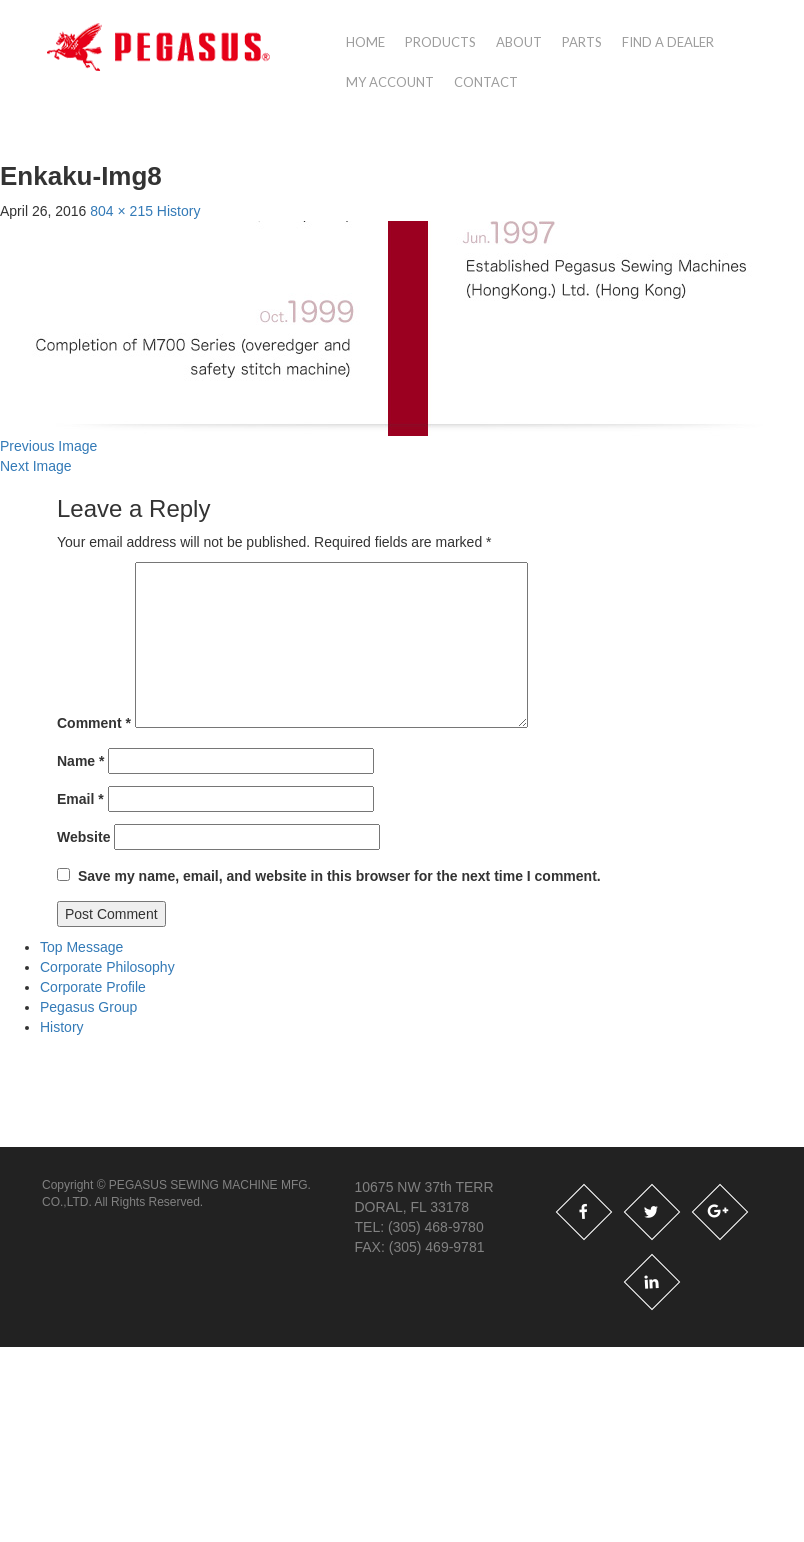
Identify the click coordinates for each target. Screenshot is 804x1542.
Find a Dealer (668, 42)
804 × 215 (121, 211)
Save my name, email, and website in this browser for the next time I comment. (339, 876)
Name (80, 761)
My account (390, 82)
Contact (486, 82)
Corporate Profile (93, 987)
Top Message (81, 947)
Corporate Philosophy (107, 967)
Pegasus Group (88, 1007)
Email (80, 799)
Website (83, 837)
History (179, 211)
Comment (94, 723)
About (519, 42)
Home (365, 42)
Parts (582, 42)
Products (440, 42)
